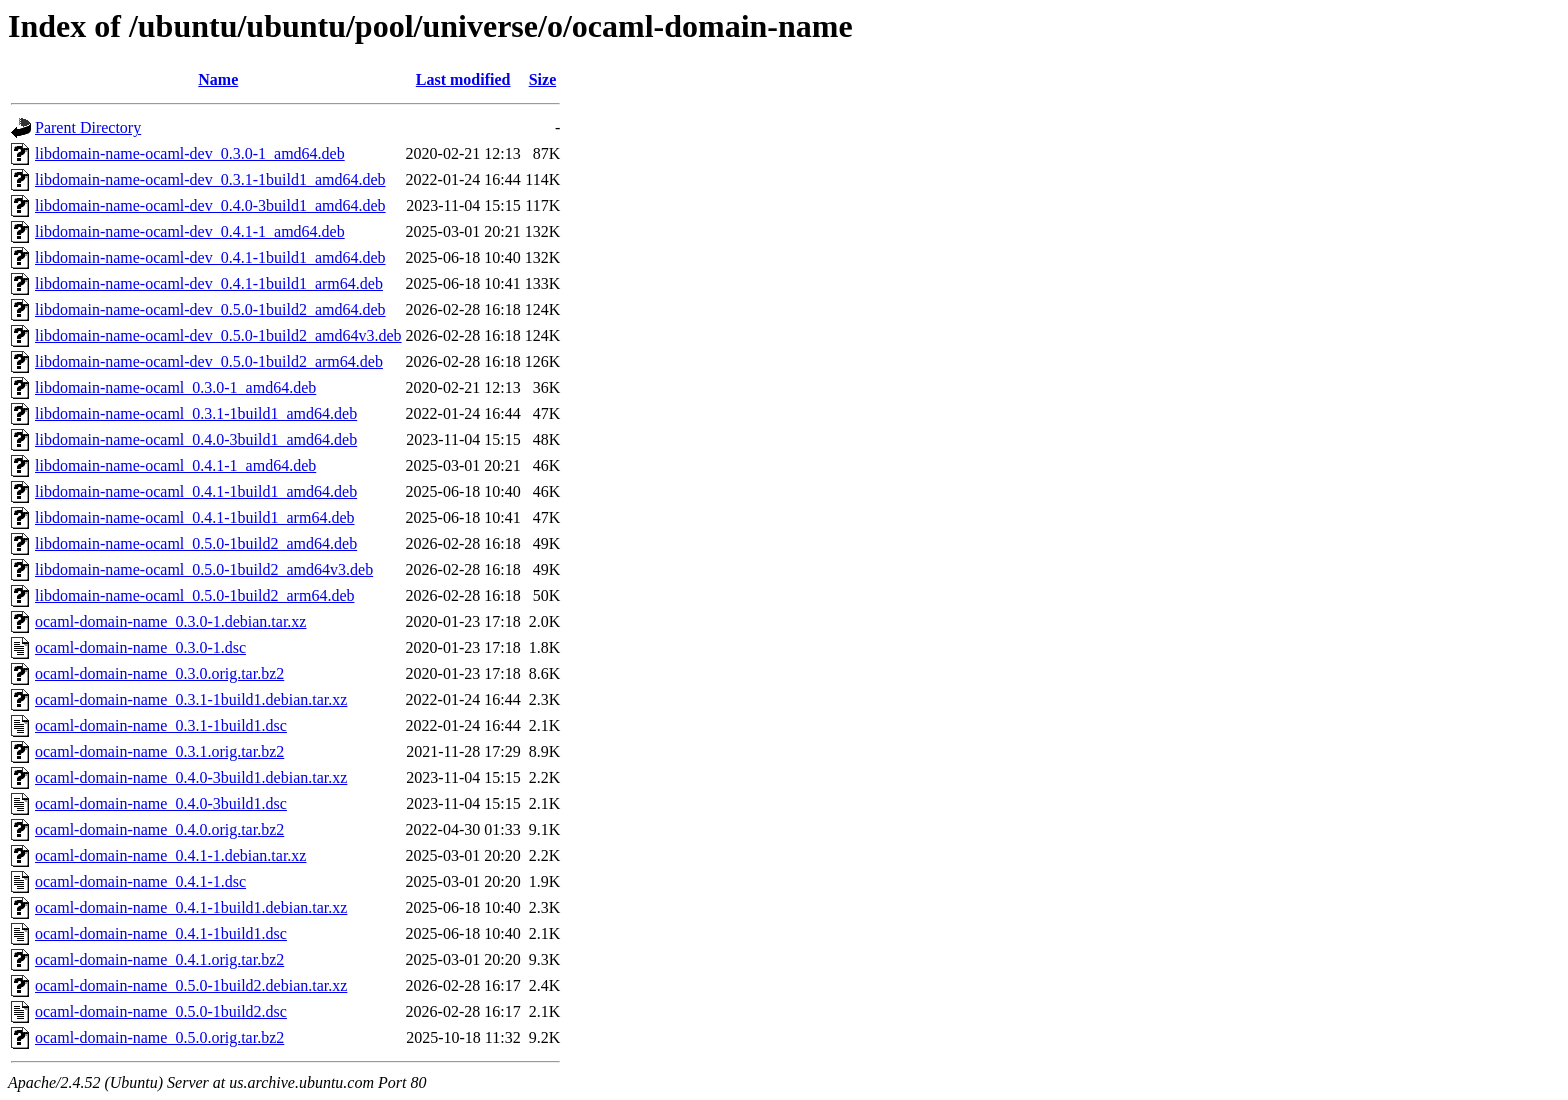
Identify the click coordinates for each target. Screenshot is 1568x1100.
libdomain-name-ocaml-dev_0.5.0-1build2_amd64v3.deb (218, 335)
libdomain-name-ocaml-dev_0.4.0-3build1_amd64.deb (210, 205)
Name (218, 79)
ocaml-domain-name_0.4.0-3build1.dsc (161, 803)
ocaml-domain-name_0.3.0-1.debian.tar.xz (170, 621)
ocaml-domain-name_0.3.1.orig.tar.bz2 (159, 751)
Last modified (463, 79)
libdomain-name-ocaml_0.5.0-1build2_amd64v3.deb (204, 569)
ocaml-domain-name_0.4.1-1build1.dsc (161, 933)
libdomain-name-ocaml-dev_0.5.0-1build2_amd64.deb (210, 309)
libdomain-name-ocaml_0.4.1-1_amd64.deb (175, 465)
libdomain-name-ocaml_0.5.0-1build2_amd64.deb (196, 543)
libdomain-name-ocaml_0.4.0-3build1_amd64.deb (196, 439)
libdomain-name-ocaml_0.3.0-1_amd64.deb (175, 387)
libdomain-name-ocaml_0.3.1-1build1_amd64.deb (196, 413)
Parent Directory (88, 127)
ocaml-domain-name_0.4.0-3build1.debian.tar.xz (191, 777)
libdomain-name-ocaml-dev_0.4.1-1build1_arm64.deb (209, 283)
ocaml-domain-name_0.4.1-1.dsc (140, 881)
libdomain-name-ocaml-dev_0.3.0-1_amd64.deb (190, 153)
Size (543, 79)
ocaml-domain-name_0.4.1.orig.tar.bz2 (159, 959)
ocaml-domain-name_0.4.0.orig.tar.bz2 (159, 829)
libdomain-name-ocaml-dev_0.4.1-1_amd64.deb (190, 231)
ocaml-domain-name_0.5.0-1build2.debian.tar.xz (191, 985)
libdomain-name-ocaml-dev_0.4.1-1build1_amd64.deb (210, 257)
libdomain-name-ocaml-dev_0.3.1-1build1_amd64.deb (210, 179)
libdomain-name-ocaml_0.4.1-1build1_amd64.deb (196, 491)
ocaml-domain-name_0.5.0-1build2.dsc (161, 1011)
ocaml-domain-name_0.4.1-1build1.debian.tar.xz (191, 907)
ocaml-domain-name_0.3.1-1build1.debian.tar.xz (191, 699)
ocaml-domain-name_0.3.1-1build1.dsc (161, 725)
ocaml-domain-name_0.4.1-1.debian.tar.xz (170, 855)
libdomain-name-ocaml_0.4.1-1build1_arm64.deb (194, 517)
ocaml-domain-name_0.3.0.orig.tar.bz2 (159, 673)
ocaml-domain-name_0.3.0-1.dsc (140, 647)
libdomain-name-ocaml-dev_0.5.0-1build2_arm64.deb (209, 361)
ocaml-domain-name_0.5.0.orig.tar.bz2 (159, 1037)
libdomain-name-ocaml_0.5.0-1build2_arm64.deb (194, 595)
